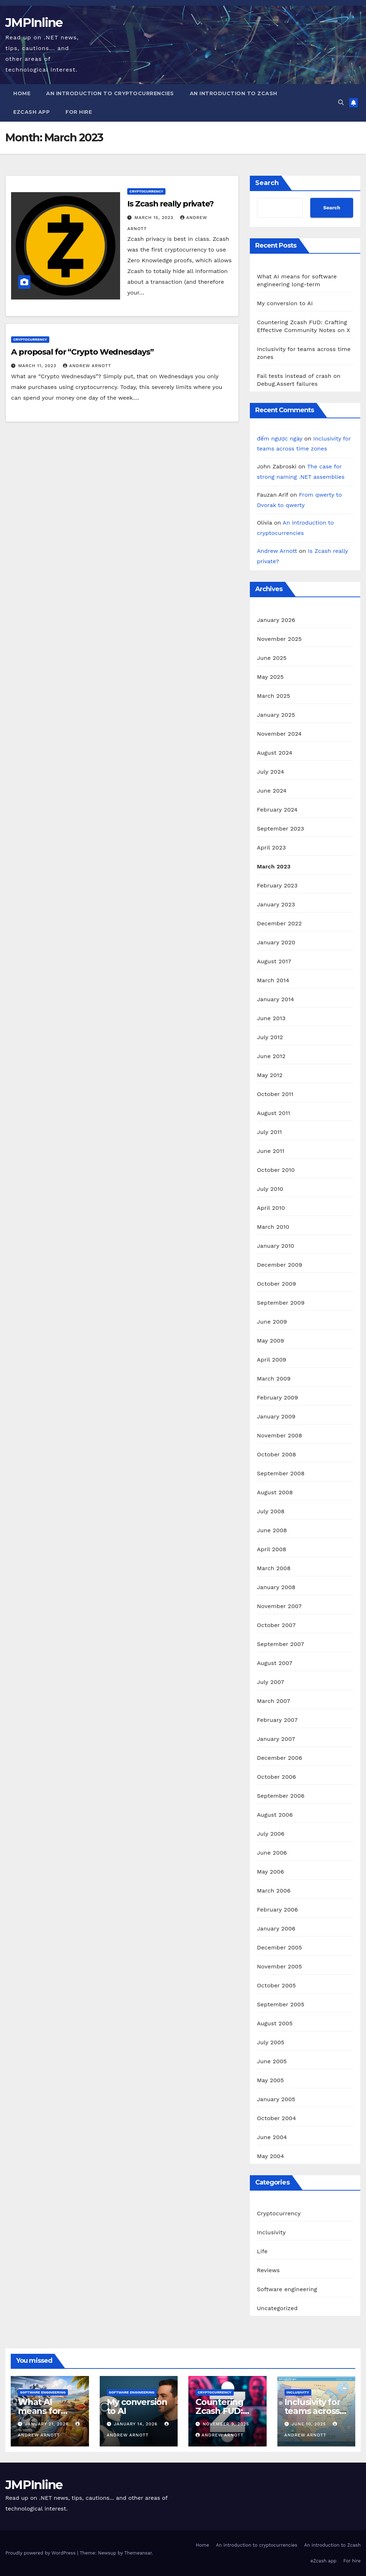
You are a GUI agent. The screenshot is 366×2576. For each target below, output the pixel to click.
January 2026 (276, 620)
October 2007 (276, 1625)
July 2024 (270, 771)
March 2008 (274, 1568)
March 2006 (274, 1890)
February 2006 (277, 1909)
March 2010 (273, 1226)
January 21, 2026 (47, 2423)
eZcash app (31, 112)
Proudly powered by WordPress (41, 2553)
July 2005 (271, 2042)
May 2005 (270, 2080)
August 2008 (275, 1492)
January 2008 (276, 1587)
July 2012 (270, 1037)
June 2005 (272, 2061)
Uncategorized (277, 2308)
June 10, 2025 (309, 2423)
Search (267, 183)
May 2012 (270, 1075)
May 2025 (270, 676)
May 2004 (270, 2156)
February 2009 (277, 1397)
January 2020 (276, 942)
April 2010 (271, 1207)
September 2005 (281, 2004)
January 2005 (276, 2099)
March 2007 (273, 1701)
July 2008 (271, 1511)
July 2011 (269, 1132)
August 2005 (275, 2023)
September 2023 (280, 828)
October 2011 (275, 1094)
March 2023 (274, 866)
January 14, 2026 (136, 2423)
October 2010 (276, 1170)
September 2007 (280, 1644)
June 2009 (272, 1321)
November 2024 (279, 733)
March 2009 (274, 1378)
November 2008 (279, 1435)
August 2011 (273, 1113)
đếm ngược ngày (279, 438)
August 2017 (274, 961)
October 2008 (276, 1454)
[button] (341, 102)
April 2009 (271, 1359)
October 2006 (276, 1776)
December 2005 (279, 1947)
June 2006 (272, 1852)
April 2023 (271, 847)
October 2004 (276, 2118)
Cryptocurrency (146, 191)
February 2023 (277, 885)
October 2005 (276, 1985)
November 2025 (279, 639)
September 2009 (281, 1302)
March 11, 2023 (38, 365)
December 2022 (279, 923)
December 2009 (279, 1264)
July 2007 (270, 1682)
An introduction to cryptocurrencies (110, 93)
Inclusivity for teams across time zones (312, 2411)
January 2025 (276, 714)
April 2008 (271, 1549)
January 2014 (275, 999)
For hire (78, 112)
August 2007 (274, 1663)
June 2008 (272, 1530)
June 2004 (272, 2137)
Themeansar (138, 2553)
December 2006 (279, 1757)
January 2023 (276, 904)
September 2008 (281, 1473)
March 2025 (273, 695)
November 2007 (279, 1606)
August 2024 (274, 752)
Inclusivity (271, 2232)
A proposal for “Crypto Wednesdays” (82, 352)
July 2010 (270, 1188)
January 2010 (275, 1245)
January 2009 (276, 1416)
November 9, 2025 (226, 2423)
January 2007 (276, 1738)
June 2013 (271, 1018)
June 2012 (271, 1056)
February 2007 (277, 1719)
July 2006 (271, 1833)
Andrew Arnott (87, 365)
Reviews (268, 2270)
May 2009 (270, 1340)
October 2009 (276, 1283)
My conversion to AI (285, 303)
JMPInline (34, 22)
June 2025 (272, 657)
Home (21, 93)
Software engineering (287, 2289)
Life (262, 2251)
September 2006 (281, 1795)
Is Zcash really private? (170, 204)
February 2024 (277, 809)
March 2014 (273, 980)
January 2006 (276, 1928)
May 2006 (270, 1871)
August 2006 (275, 1814)
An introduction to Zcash (233, 93)
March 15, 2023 (154, 217)
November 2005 (279, 1966)
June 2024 (272, 790)
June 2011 (271, 1151)
